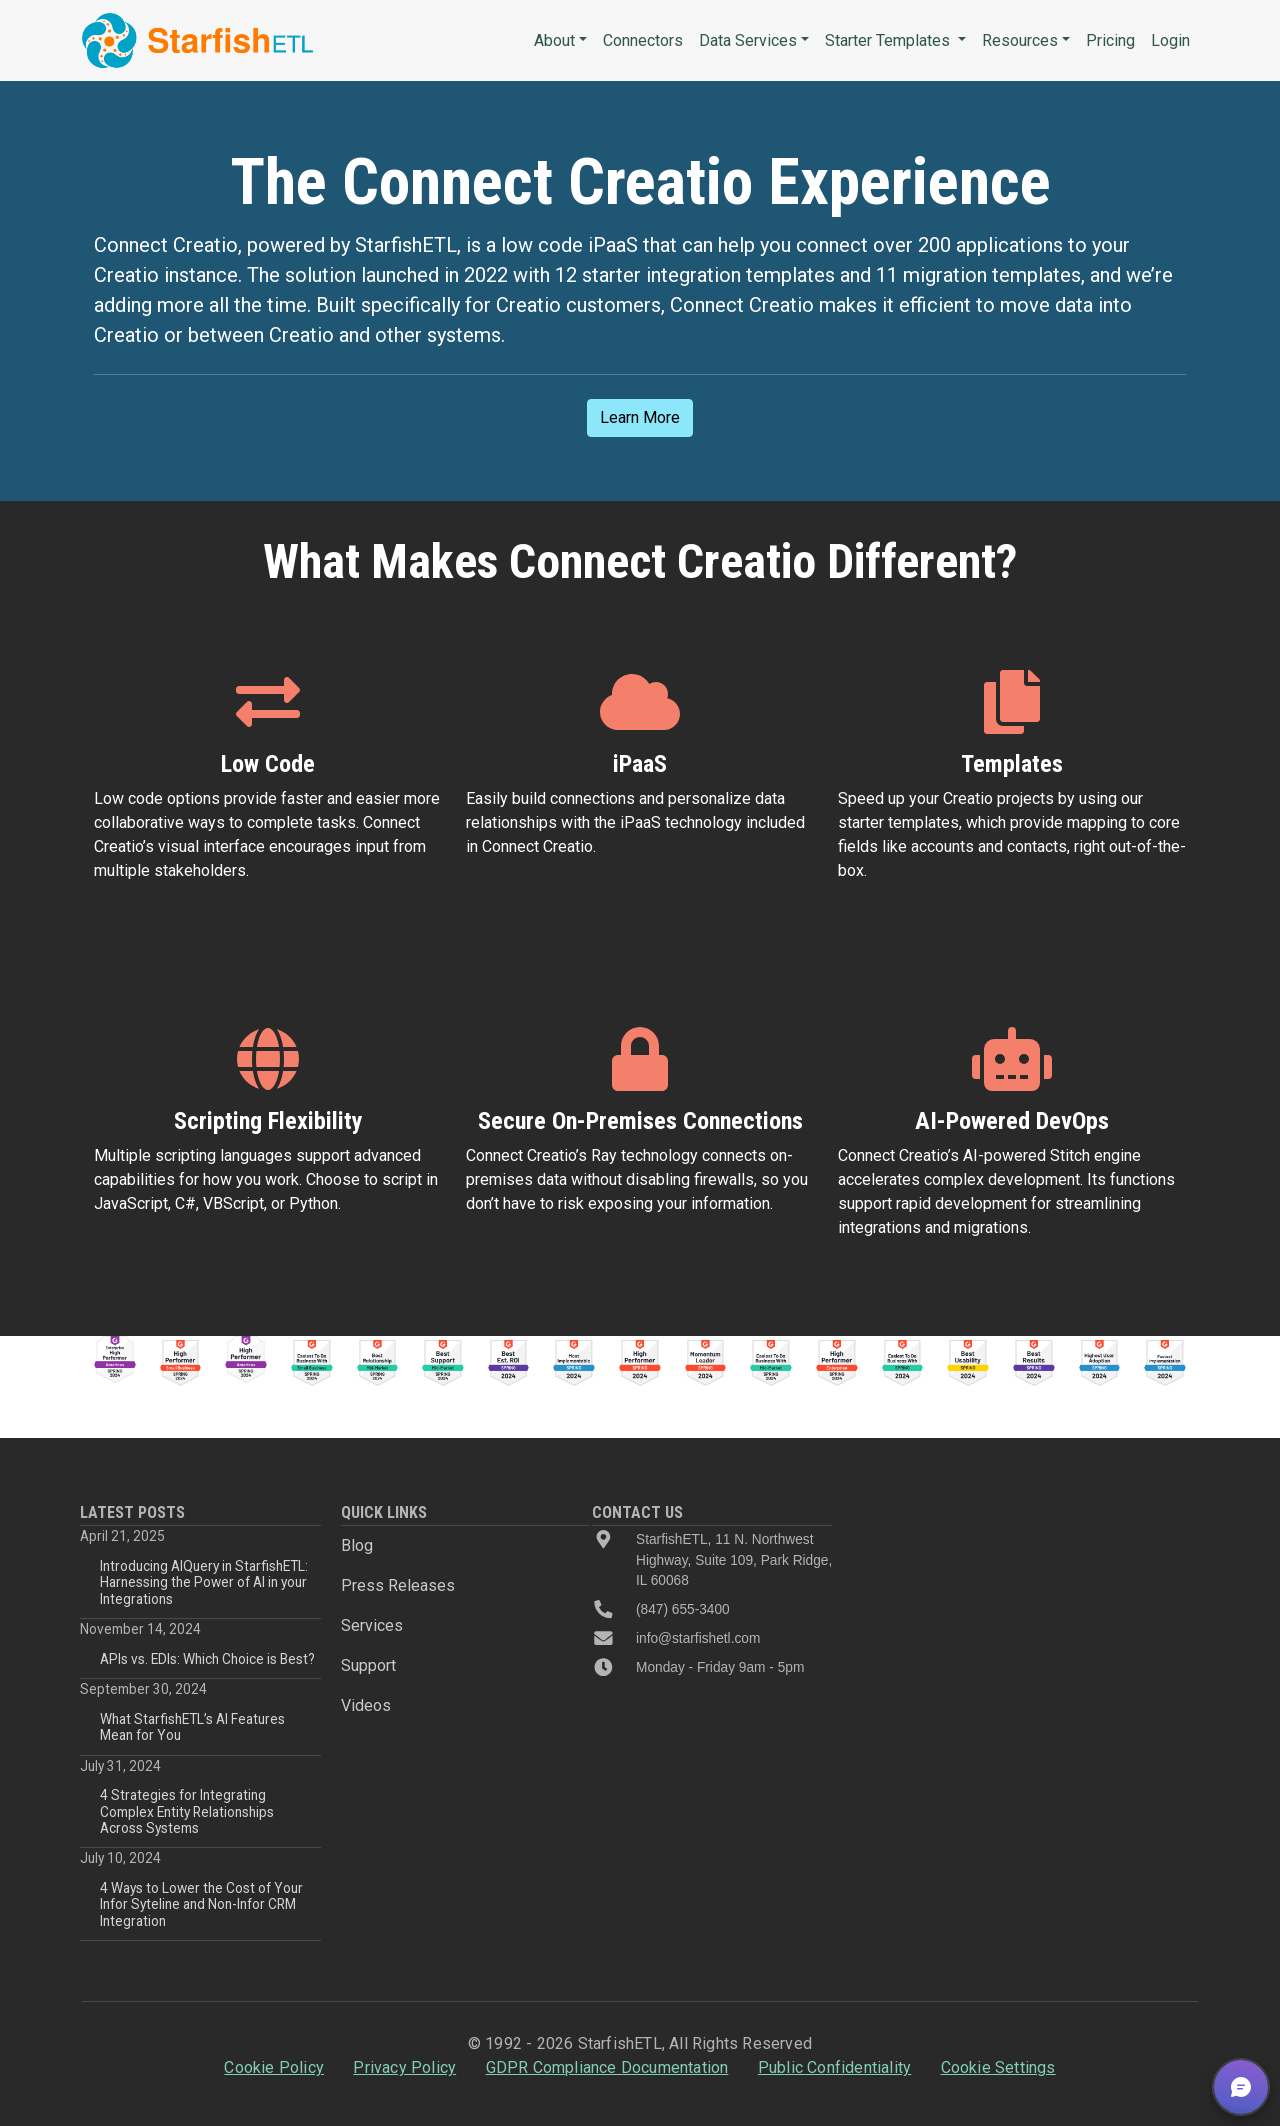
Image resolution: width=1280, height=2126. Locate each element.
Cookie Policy (274, 2067)
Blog (357, 1545)
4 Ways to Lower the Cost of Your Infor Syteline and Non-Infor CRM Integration (201, 1904)
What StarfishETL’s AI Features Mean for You (192, 1727)
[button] (1241, 2087)
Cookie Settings (998, 2067)
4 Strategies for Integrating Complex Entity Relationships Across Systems (187, 1811)
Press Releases (398, 1585)
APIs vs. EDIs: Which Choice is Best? (207, 1659)
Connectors (643, 40)
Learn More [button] (640, 417)
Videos (366, 1705)
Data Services (748, 40)
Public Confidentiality (834, 2067)
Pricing (1110, 40)
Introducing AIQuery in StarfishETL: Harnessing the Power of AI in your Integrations (204, 1582)
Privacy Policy (404, 2067)
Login (1170, 40)
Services (372, 1625)
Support (368, 1665)
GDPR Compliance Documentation (607, 2067)
